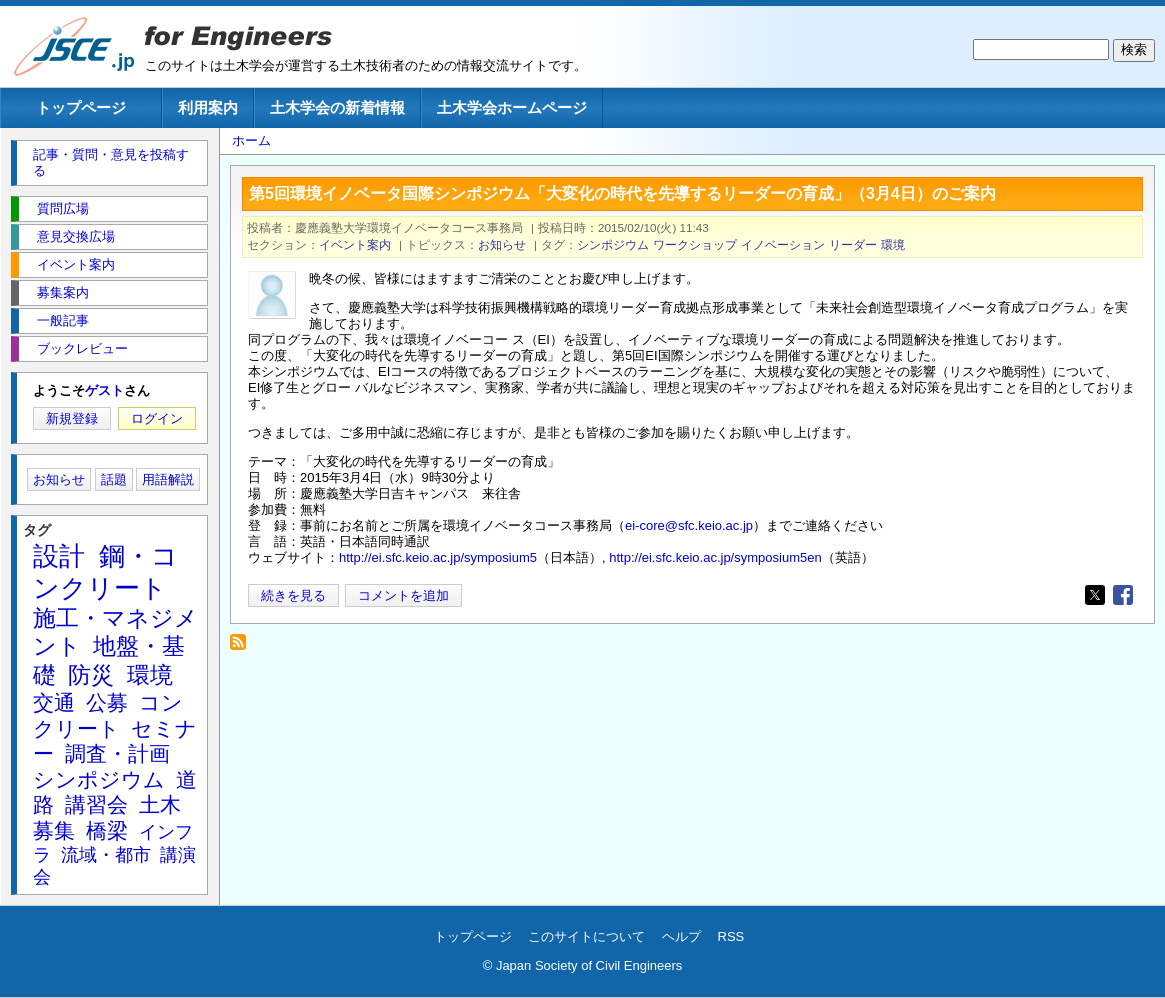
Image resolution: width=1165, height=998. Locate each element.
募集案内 (63, 292)
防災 (91, 675)
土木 (160, 804)
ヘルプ (681, 936)
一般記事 (63, 320)
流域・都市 (106, 855)
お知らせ (502, 244)
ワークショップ (695, 244)
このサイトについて (586, 936)
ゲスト (104, 390)
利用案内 (208, 107)
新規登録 (72, 418)
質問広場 (63, 208)
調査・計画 (117, 753)
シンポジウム (613, 244)
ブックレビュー (82, 348)
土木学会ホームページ (512, 107)
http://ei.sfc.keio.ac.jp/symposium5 (438, 557)
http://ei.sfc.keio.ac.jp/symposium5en (715, 557)
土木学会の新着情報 (337, 107)
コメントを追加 (403, 595)
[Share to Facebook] (1123, 595)
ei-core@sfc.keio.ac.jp (689, 525)
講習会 (96, 804)
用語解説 (168, 479)
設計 (59, 556)
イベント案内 (355, 244)
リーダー (853, 244)
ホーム (251, 140)
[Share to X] (1095, 595)
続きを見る (293, 595)
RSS (731, 936)
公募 (107, 702)
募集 (54, 830)
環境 (893, 244)
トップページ (81, 107)
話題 (114, 479)
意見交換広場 (76, 236)
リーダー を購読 (243, 647)
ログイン (157, 418)
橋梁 (107, 830)
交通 (54, 702)
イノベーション (783, 244)
